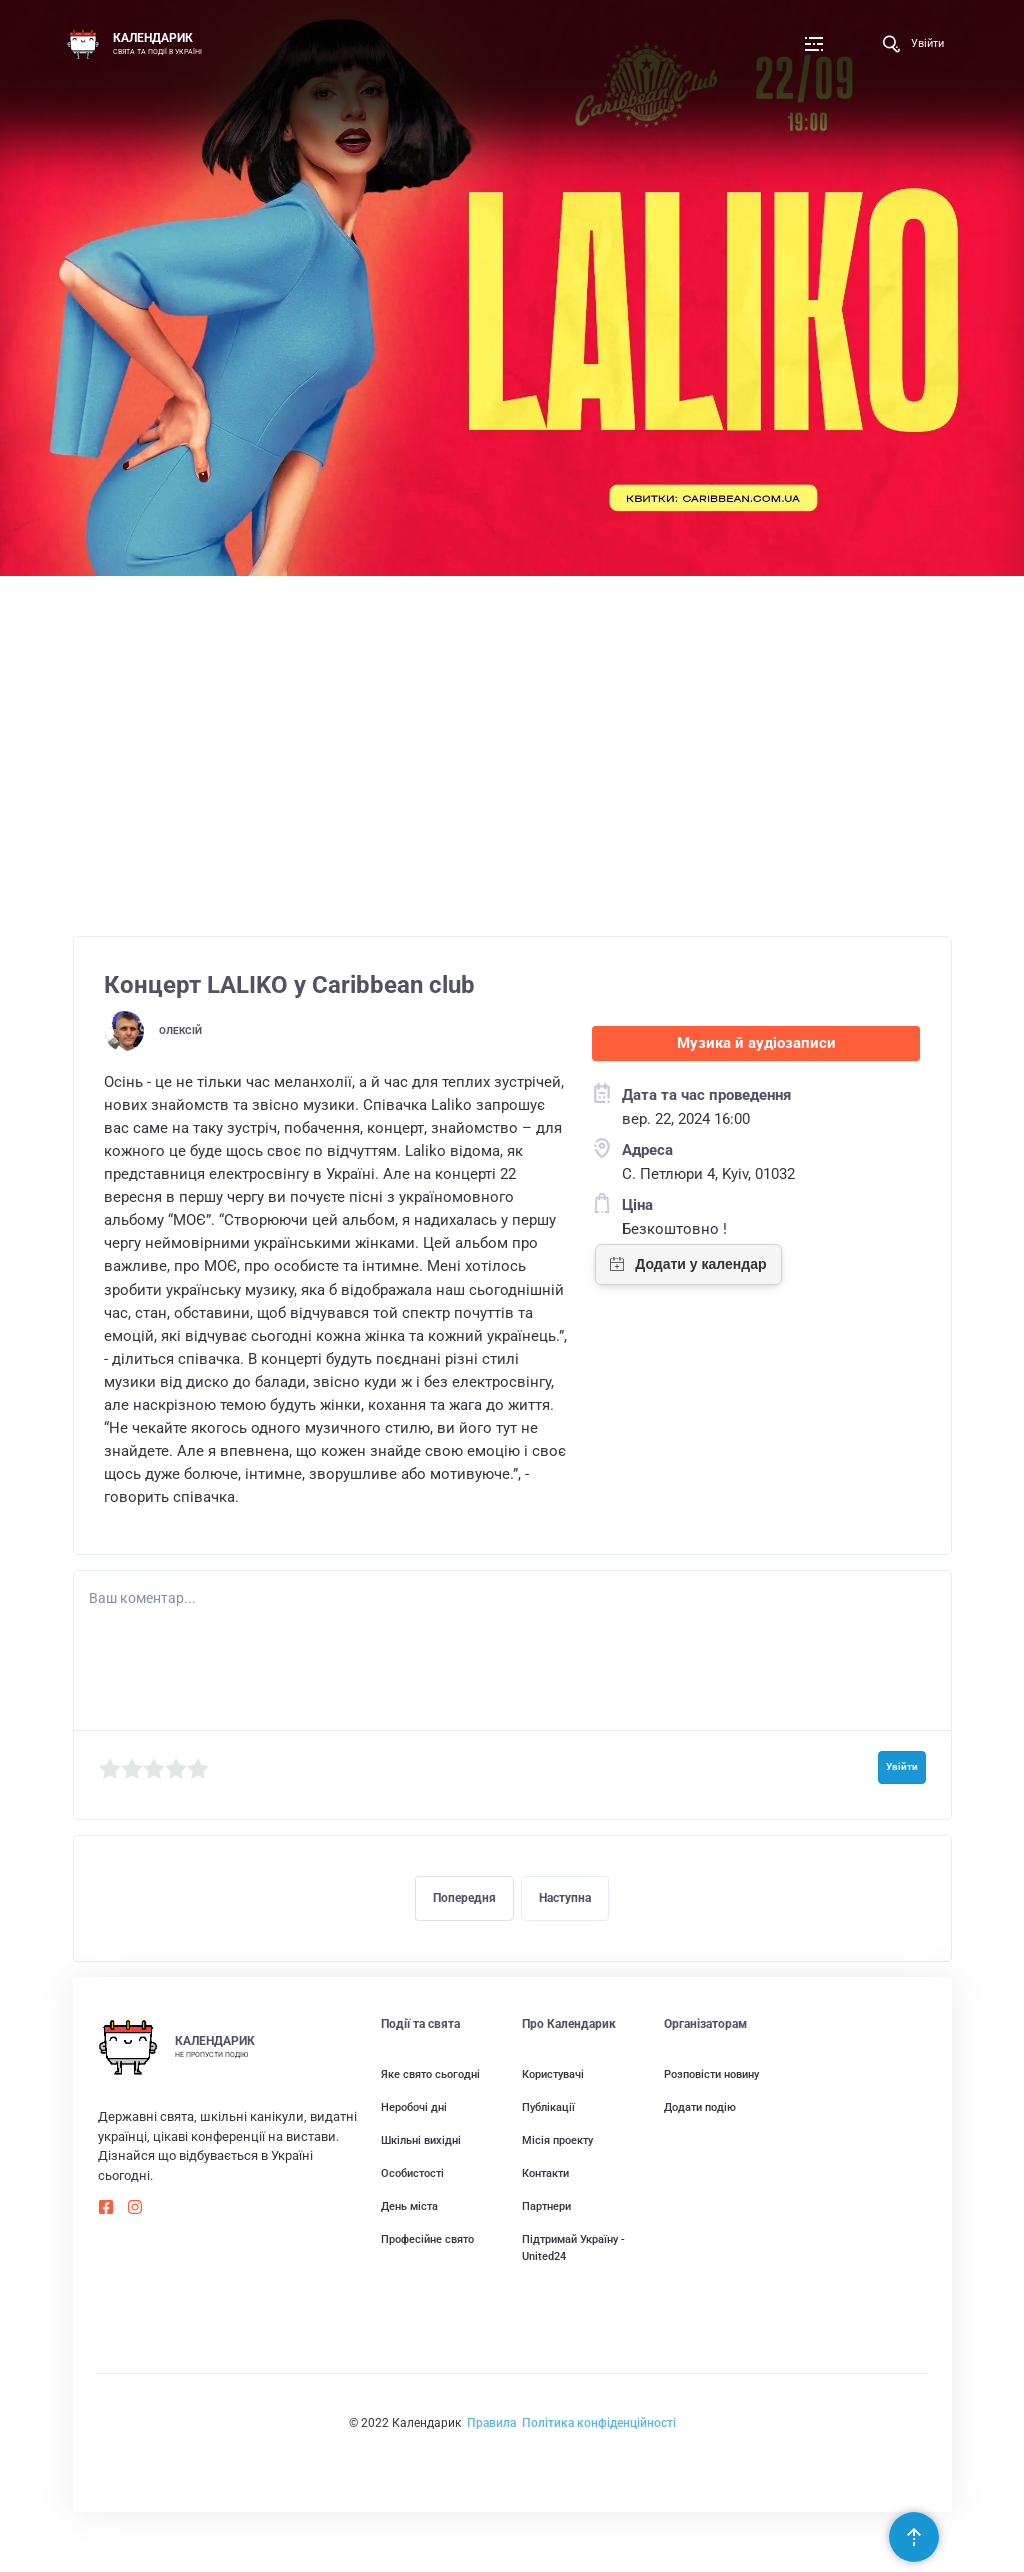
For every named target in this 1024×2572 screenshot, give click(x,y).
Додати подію (700, 2107)
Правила (491, 2423)
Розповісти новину (711, 2074)
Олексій (180, 1030)
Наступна (565, 1898)
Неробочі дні (414, 2107)
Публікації (548, 2107)
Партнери (546, 2206)
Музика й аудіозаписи (756, 1043)
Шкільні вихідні (421, 2140)
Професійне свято (427, 2239)
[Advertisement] (512, 766)
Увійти (927, 43)
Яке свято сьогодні (430, 2074)
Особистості (412, 2173)
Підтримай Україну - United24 (573, 2247)
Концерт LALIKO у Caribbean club (289, 984)
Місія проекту (557, 2140)
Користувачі (553, 2074)
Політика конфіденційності (599, 2423)
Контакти (545, 2173)
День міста (409, 2206)
